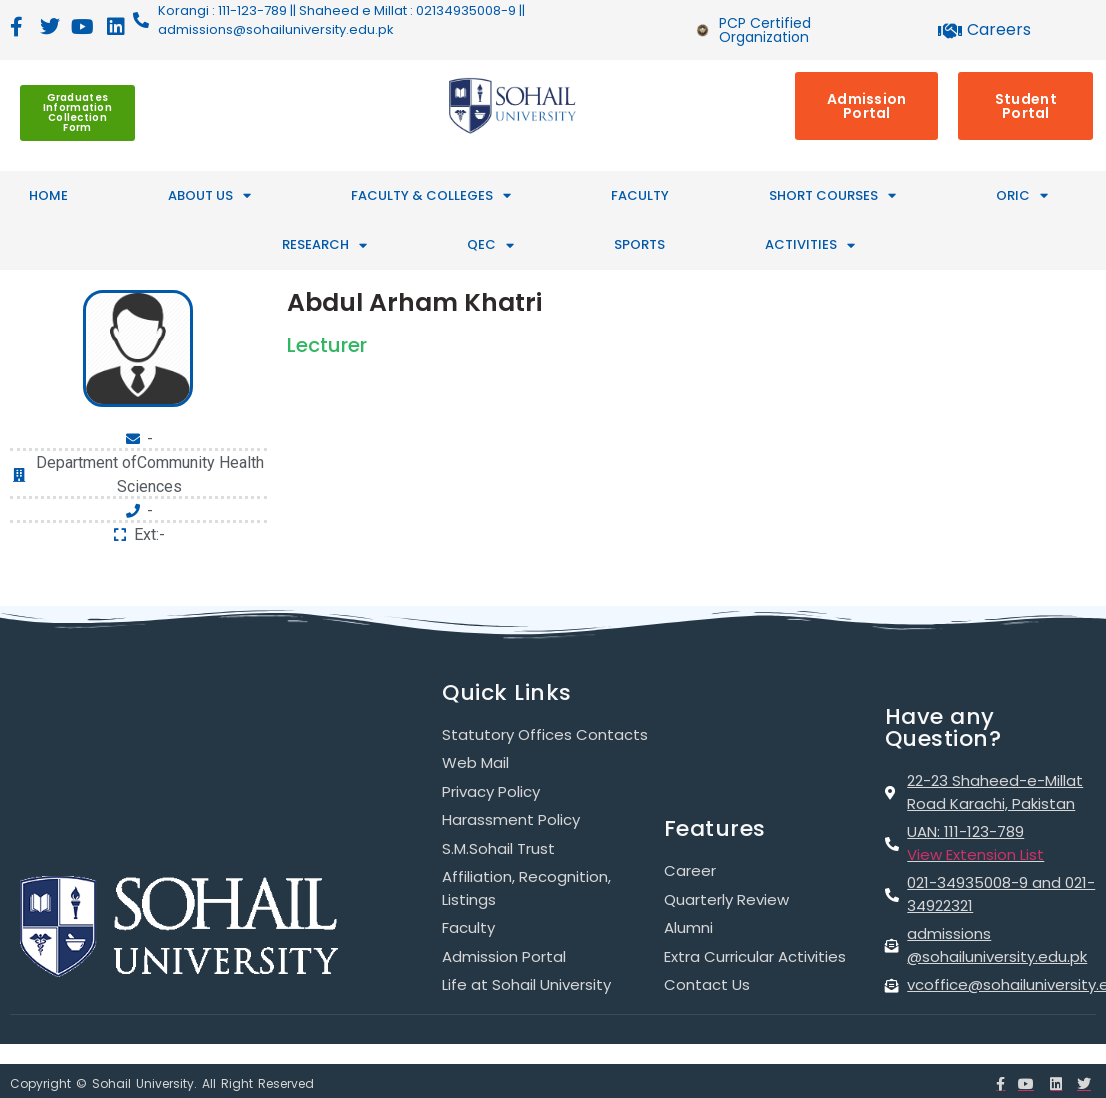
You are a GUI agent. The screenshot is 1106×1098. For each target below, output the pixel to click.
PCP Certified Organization (765, 30)
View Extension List (975, 854)
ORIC (1022, 195)
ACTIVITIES (810, 245)
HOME (48, 195)
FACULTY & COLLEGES (431, 195)
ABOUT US (209, 195)
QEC (490, 245)
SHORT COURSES (832, 195)
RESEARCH (324, 245)
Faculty (640, 195)
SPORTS (639, 244)
